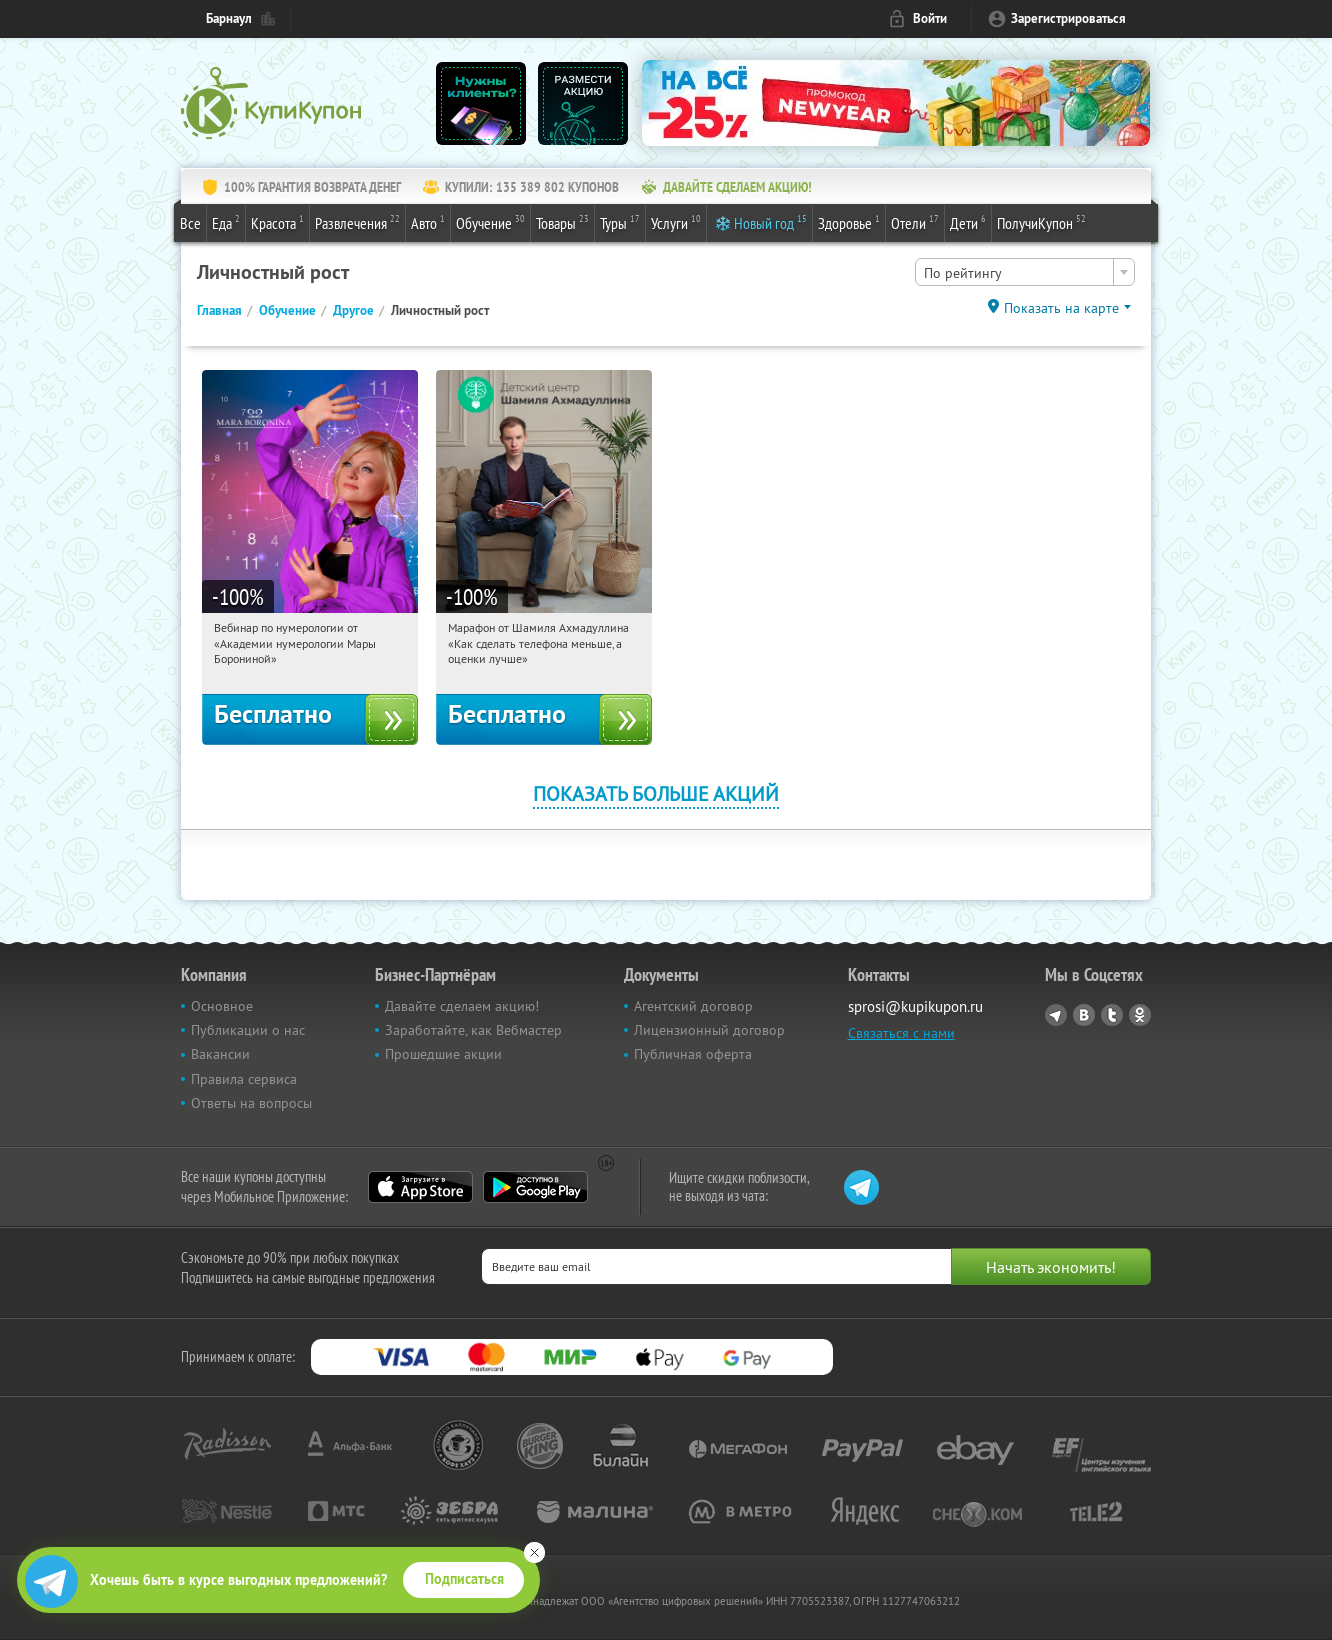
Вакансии (220, 1054)
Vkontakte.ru (1084, 1015)
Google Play (535, 1187)
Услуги (676, 222)
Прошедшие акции (443, 1054)
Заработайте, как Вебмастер (473, 1030)
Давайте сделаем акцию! (462, 1006)
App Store (420, 1187)
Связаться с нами (901, 1033)
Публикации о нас (248, 1030)
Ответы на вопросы (251, 1103)
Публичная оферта (693, 1054)
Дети (968, 222)
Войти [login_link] (930, 18)
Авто (428, 222)
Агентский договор (693, 1006)
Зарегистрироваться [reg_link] (1068, 18)
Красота (277, 222)
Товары (562, 222)
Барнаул (229, 18)
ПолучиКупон (1041, 222)
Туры (620, 222)
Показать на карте (1061, 308)
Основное (222, 1006)
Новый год (770, 222)
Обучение (490, 222)
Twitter (1112, 1015)
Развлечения (357, 222)
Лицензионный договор (709, 1030)
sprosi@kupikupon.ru (915, 1006)
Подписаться (464, 1579)
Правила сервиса (244, 1079)
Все (190, 223)
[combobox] (1025, 272)
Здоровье (849, 222)
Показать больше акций (656, 793)
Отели (915, 222)
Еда (226, 222)
